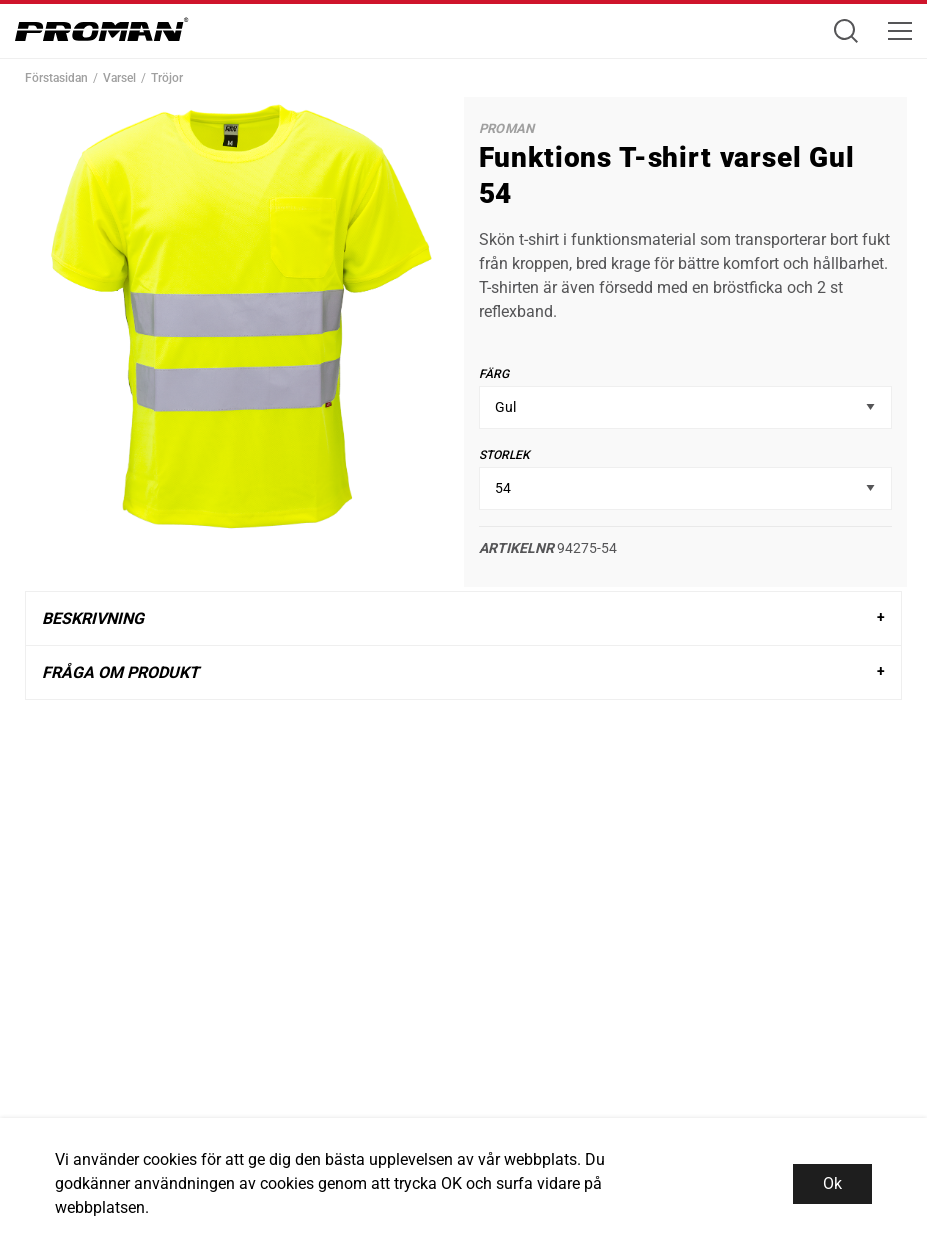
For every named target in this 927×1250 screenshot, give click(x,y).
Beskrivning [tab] (93, 618)
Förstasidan (56, 78)
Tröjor (167, 78)
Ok (832, 1183)
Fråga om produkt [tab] (120, 672)
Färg (494, 374)
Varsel (119, 78)
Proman (507, 128)
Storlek (504, 455)
